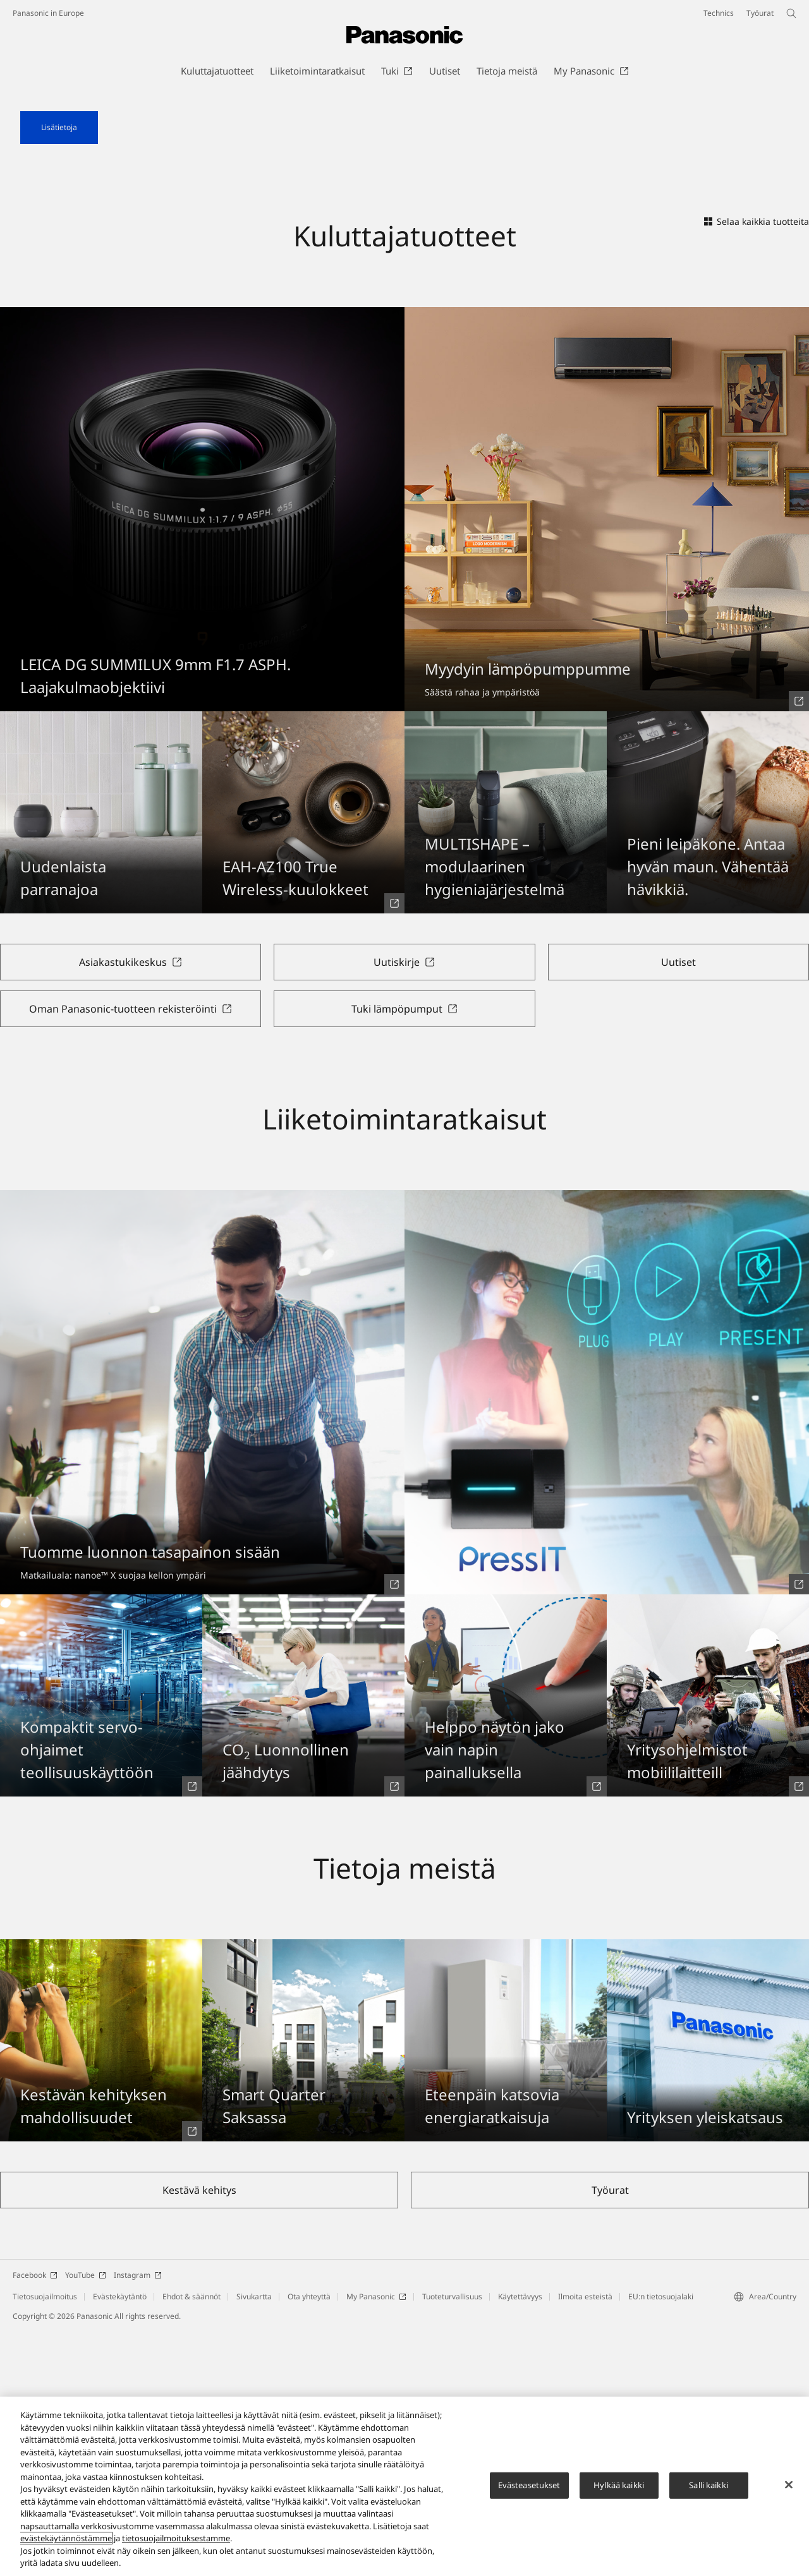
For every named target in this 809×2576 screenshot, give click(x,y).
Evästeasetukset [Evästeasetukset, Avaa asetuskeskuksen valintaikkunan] (529, 2489)
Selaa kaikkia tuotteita (756, 467)
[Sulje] (789, 2489)
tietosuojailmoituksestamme (176, 2543)
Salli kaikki (708, 2489)
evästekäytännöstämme (66, 2543)
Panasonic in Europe (48, 13)
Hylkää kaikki (618, 2489)
